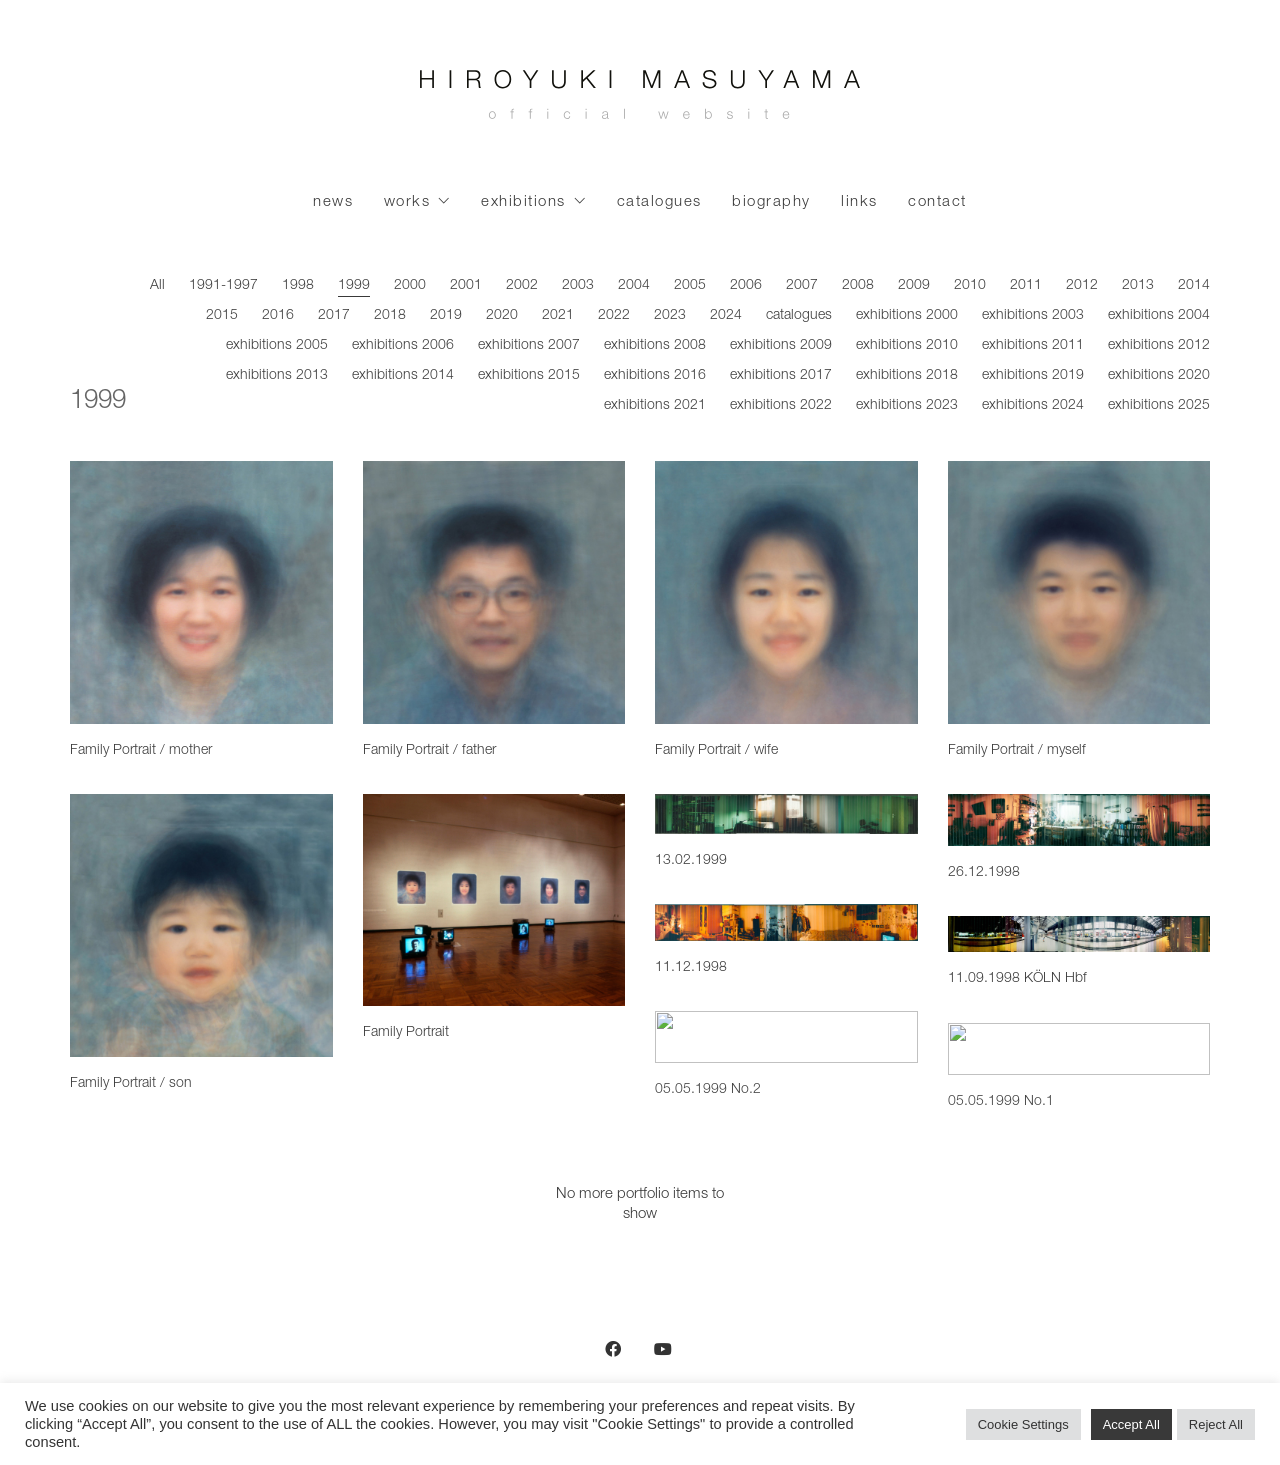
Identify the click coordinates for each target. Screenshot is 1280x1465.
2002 (522, 286)
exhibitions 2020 (1159, 376)
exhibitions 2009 (781, 346)
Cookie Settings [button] (1023, 1424)
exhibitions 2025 (1159, 406)
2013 (1138, 286)
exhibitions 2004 (1159, 316)
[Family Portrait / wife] (786, 592)
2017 (334, 316)
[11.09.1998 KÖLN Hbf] (1079, 934)
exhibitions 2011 (1033, 346)
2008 (858, 286)
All (157, 286)
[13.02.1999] (786, 813)
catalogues (799, 316)
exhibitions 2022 (781, 406)
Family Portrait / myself (1017, 751)
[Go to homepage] (640, 100)
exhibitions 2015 (529, 376)
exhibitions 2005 (277, 346)
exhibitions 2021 (655, 406)
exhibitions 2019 (1033, 376)
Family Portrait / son (131, 1084)
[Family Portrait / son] (201, 925)
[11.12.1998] (786, 922)
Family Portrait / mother (141, 751)
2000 (410, 286)
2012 (1082, 286)
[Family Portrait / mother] (201, 592)
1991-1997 (223, 286)
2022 (614, 316)
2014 (1194, 286)
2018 (390, 316)
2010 (970, 286)
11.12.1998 (691, 968)
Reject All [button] (1216, 1424)
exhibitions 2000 (907, 316)
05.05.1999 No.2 (708, 1090)
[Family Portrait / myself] (1079, 592)
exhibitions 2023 (907, 406)
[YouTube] (663, 1349)
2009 (914, 286)
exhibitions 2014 (403, 376)
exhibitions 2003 (1033, 316)
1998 (298, 286)
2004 (634, 286)
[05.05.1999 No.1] (1079, 1049)
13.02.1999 (691, 861)
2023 (670, 316)
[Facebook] (613, 1349)
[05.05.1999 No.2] (786, 1037)
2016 (278, 316)
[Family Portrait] (494, 900)
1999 (354, 286)
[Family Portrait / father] (494, 592)
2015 (222, 316)
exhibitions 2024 (1033, 406)
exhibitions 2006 (403, 346)
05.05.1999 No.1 (1001, 1102)
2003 (578, 286)
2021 (558, 316)
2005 (690, 286)
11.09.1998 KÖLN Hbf (1017, 979)
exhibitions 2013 (277, 376)
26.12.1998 (984, 873)
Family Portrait (406, 1033)
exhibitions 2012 (1159, 346)
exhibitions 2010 (907, 346)
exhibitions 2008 (655, 346)
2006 (746, 286)
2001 (466, 286)
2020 (502, 316)
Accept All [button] (1131, 1424)
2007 (802, 286)
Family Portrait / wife (716, 751)
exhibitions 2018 (907, 376)
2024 (726, 316)
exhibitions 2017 (781, 376)
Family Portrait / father (429, 751)
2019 (446, 316)
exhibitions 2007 (529, 346)
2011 (1026, 286)
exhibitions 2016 (655, 376)
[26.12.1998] (1079, 820)
